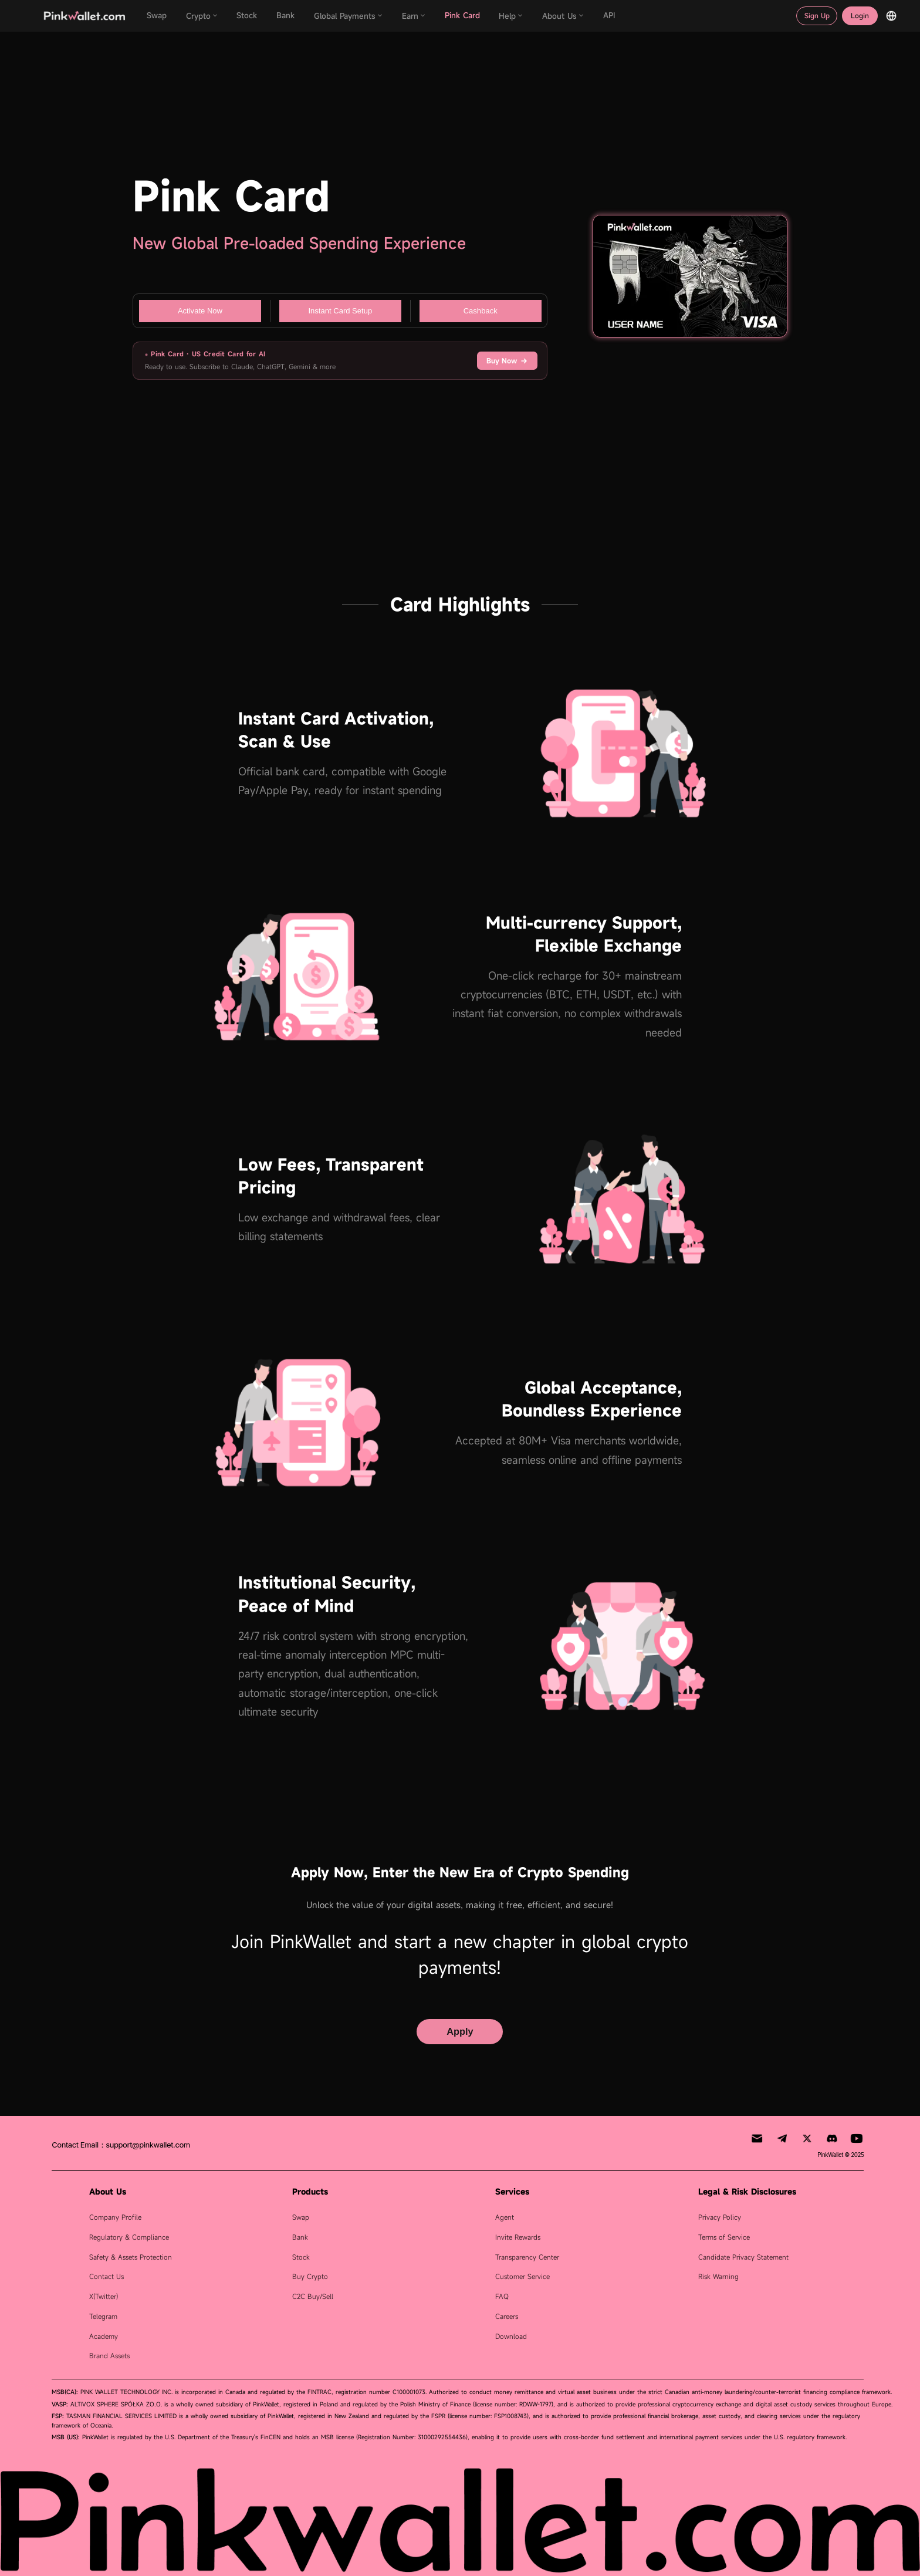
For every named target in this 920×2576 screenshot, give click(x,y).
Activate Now (200, 310)
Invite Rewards (517, 2237)
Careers (506, 2316)
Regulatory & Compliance (129, 2237)
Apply (460, 2031)
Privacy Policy (719, 2217)
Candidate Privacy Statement (743, 2257)
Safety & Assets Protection (130, 2257)
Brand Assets (109, 2355)
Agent (504, 2217)
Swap (300, 2217)
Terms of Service (724, 2237)
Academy (103, 2336)
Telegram (103, 2316)
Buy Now (507, 360)
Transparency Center (527, 2257)
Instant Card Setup (340, 310)
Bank (300, 2237)
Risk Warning (718, 2276)
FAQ (502, 2296)
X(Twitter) (103, 2296)
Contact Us (106, 2276)
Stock (301, 2257)
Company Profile (115, 2217)
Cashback (481, 310)
